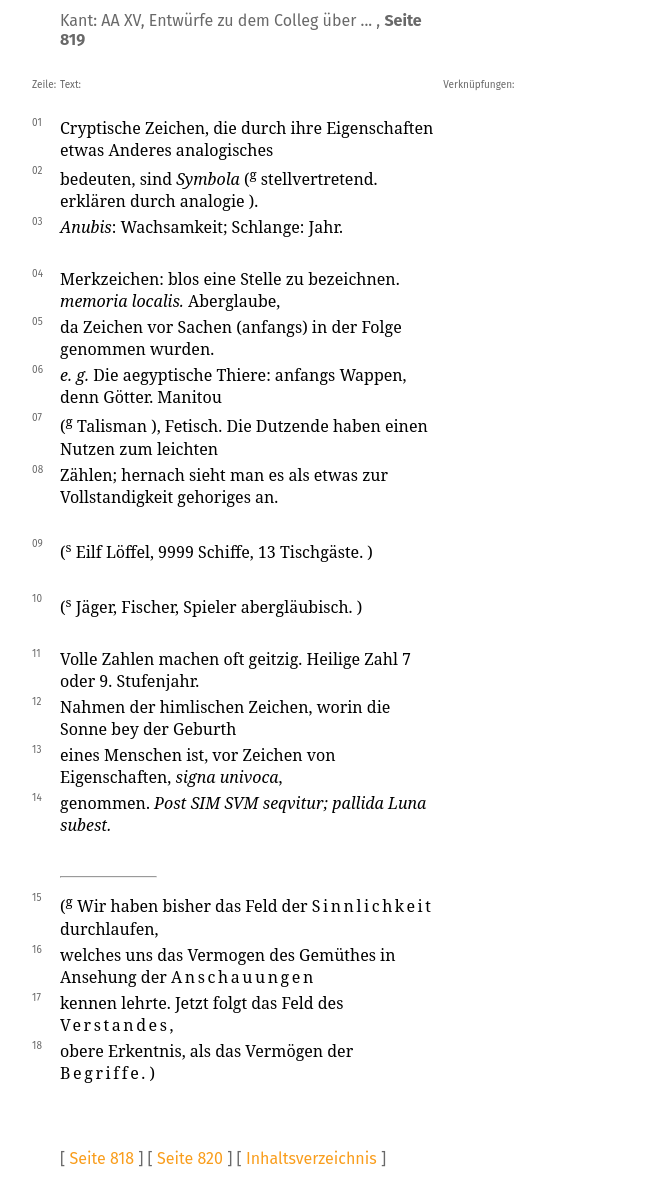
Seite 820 (190, 1158)
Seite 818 (101, 1158)
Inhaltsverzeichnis (311, 1158)
